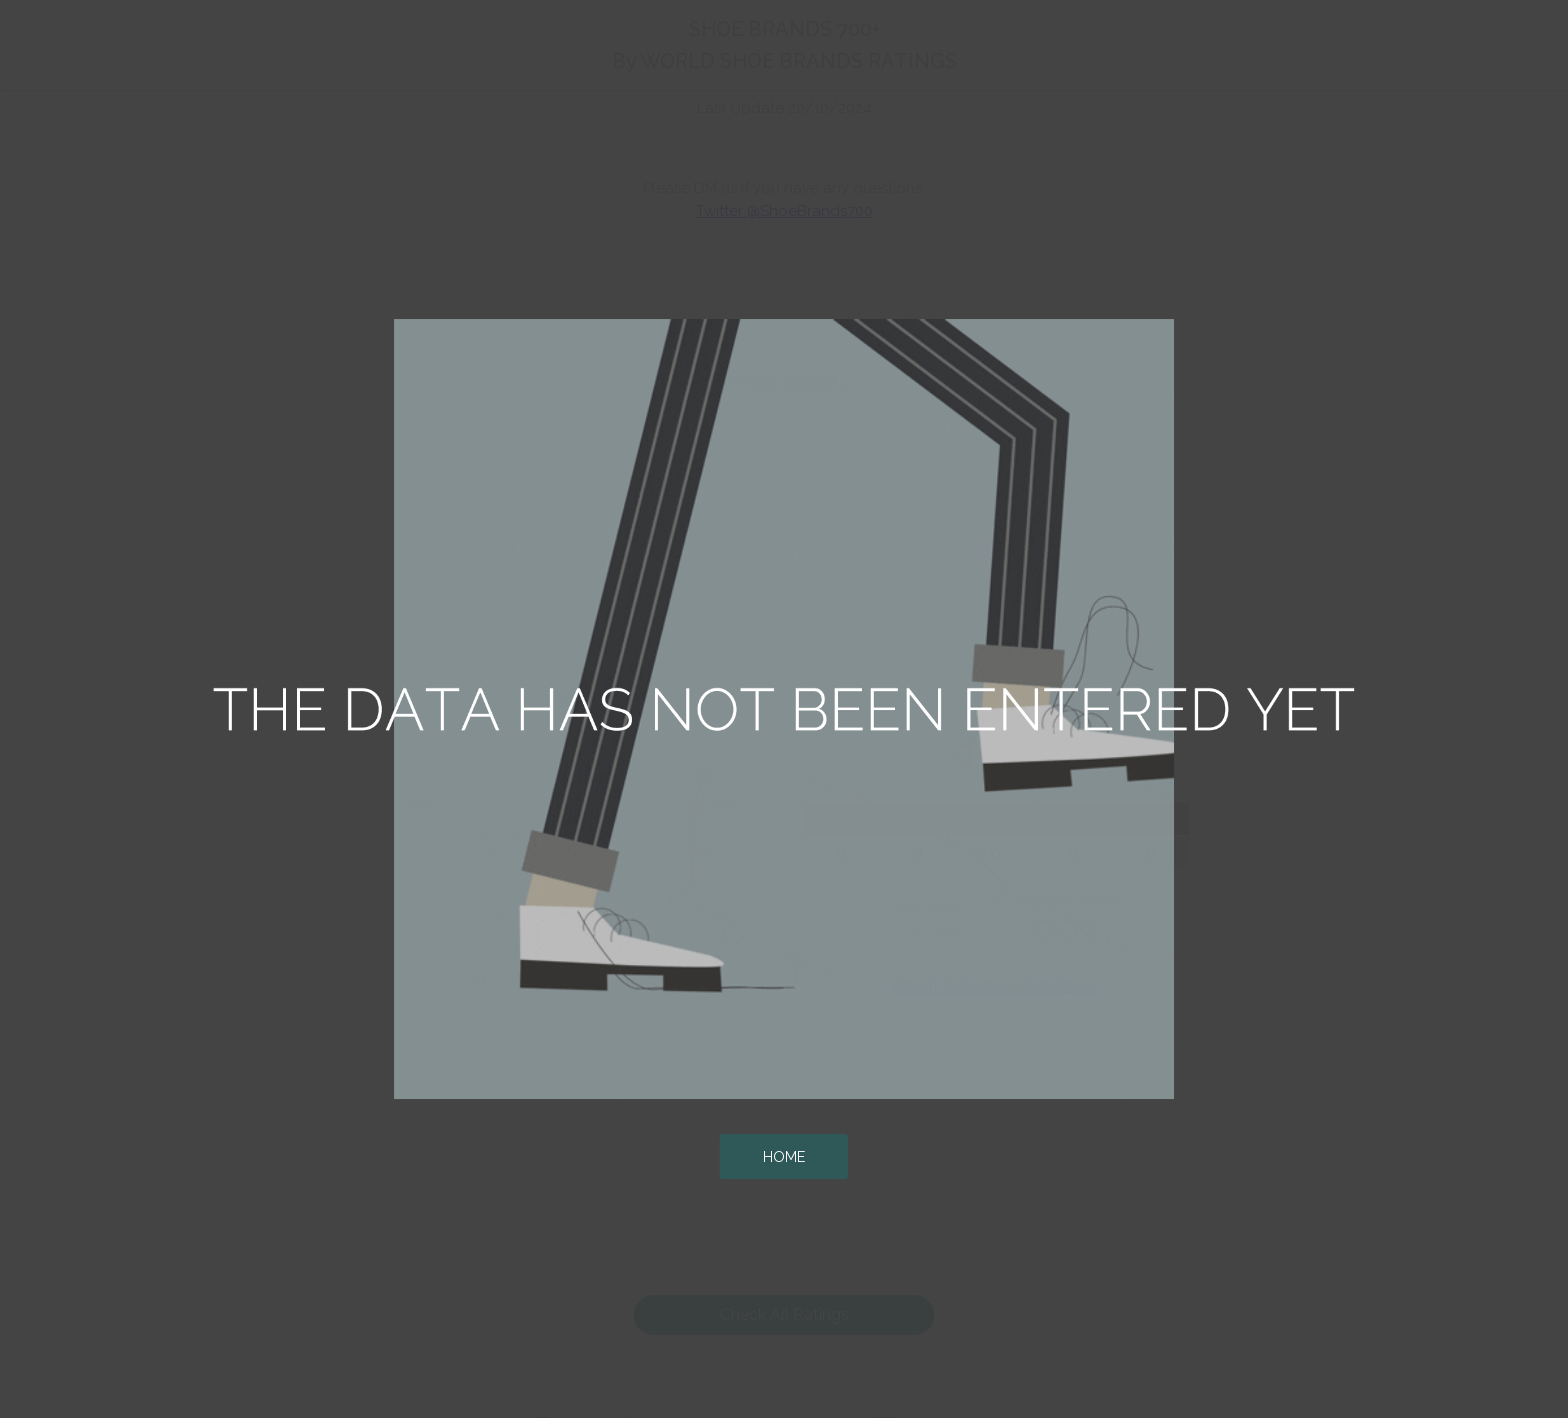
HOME (784, 1156)
